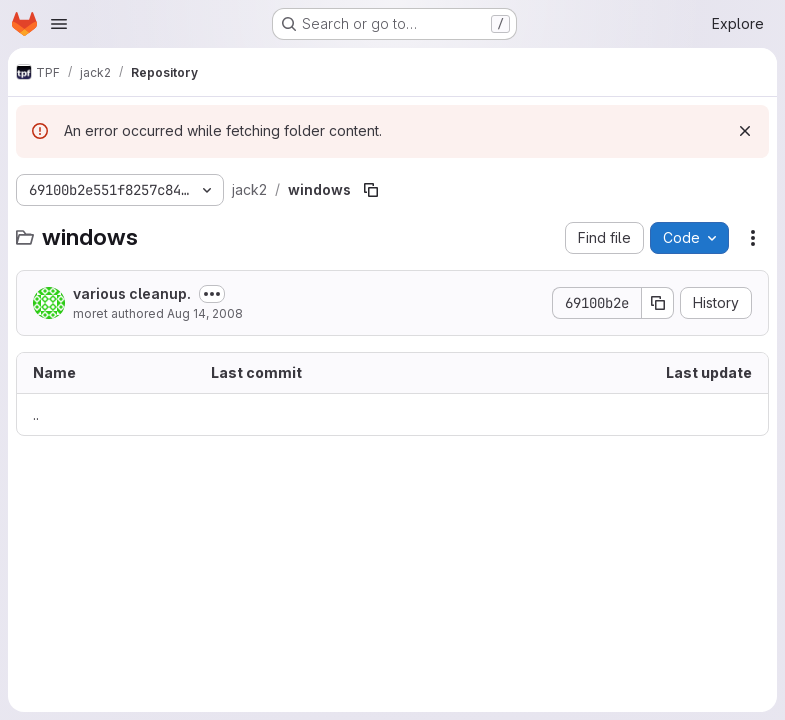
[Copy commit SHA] (658, 303)
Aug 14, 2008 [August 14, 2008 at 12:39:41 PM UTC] (205, 313)
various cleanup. (132, 293)
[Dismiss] (745, 131)
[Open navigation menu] (59, 24)
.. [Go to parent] (36, 414)
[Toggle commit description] (212, 294)
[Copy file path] (371, 190)
